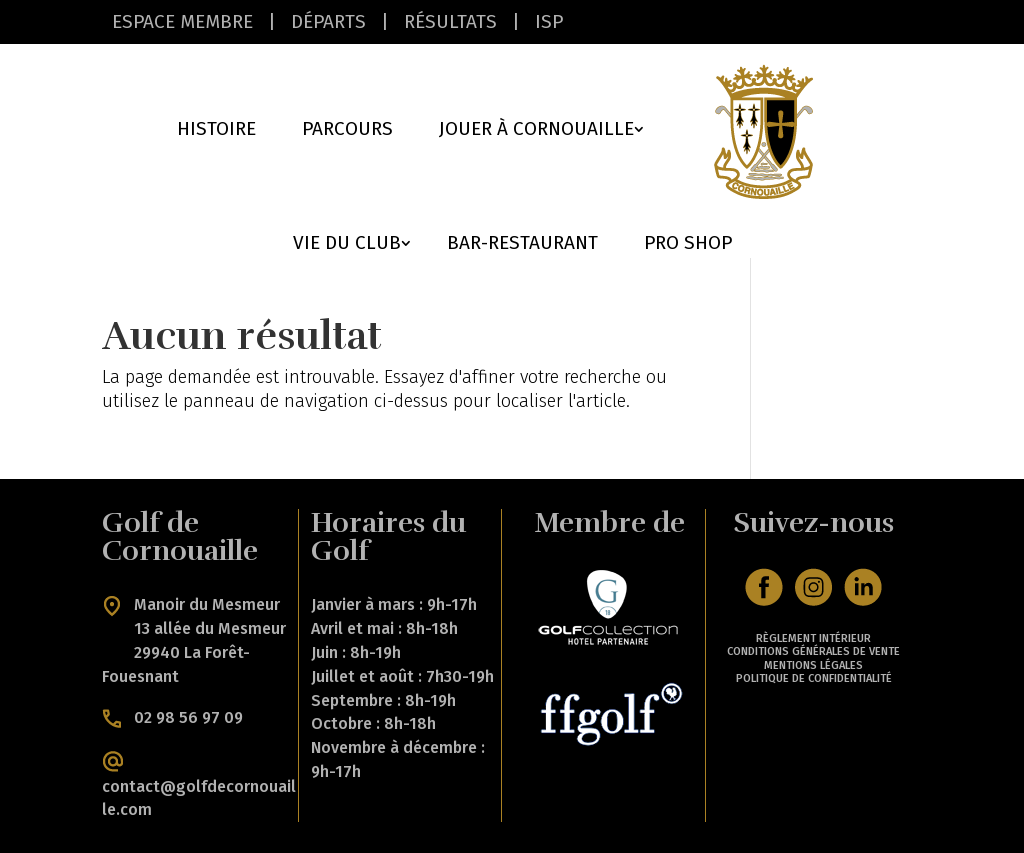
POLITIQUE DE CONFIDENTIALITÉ (814, 678)
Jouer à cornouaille (536, 131)
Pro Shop (688, 245)
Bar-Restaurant (522, 245)
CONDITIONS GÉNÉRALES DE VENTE (813, 651)
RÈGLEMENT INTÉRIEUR (813, 638)
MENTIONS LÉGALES (813, 665)
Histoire (216, 131)
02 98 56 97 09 (188, 716)
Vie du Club (347, 245)
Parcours (347, 131)
